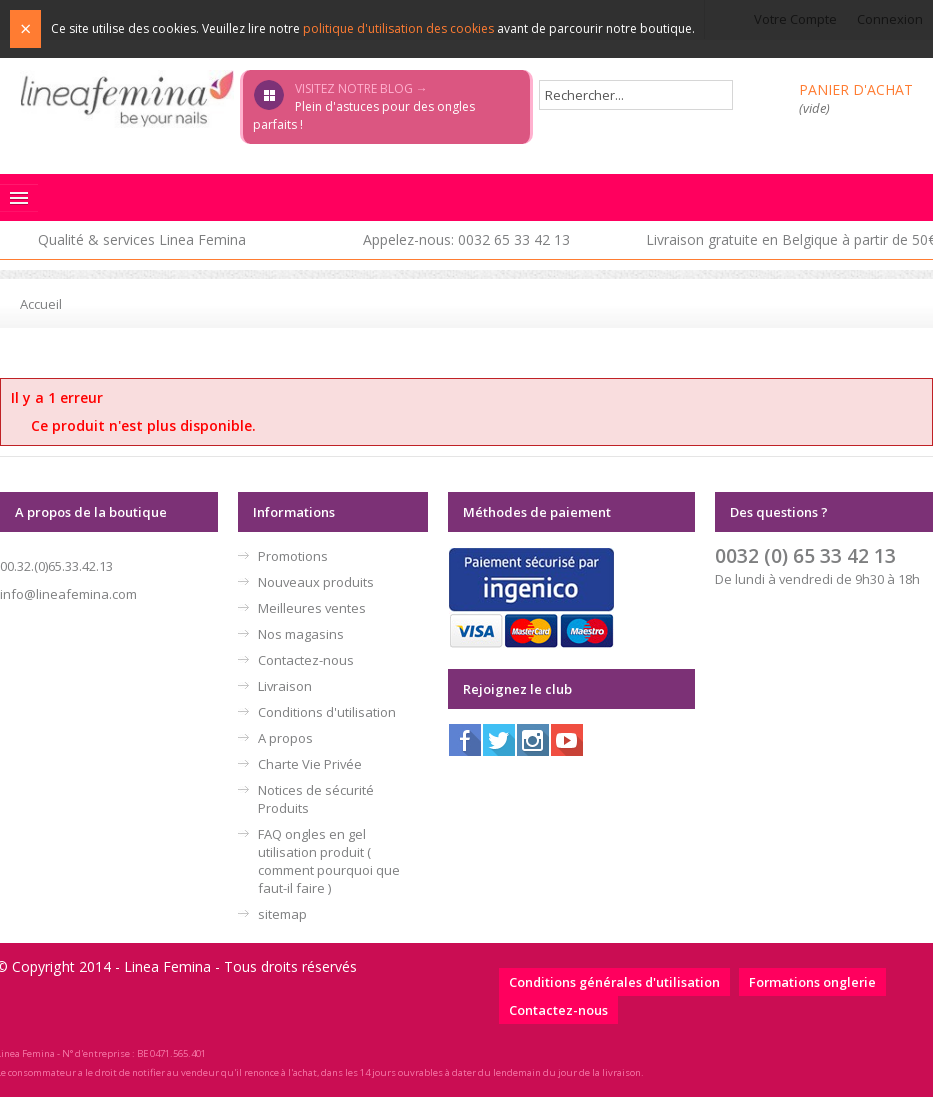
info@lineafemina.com (68, 594)
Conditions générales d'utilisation (614, 982)
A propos (285, 738)
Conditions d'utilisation (327, 712)
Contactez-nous (306, 660)
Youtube (567, 740)
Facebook (465, 740)
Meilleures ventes (312, 608)
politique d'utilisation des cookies (398, 28)
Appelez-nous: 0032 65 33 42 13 (466, 239)
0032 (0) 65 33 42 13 (805, 555)
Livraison (285, 686)
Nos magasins (301, 634)
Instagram (533, 740)
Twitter (499, 740)
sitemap (282, 914)
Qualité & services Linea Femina (142, 239)
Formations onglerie (812, 982)
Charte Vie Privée (310, 764)
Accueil (41, 304)
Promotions (293, 556)
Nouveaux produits (316, 582)
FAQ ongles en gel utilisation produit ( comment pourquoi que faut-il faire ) (329, 861)
